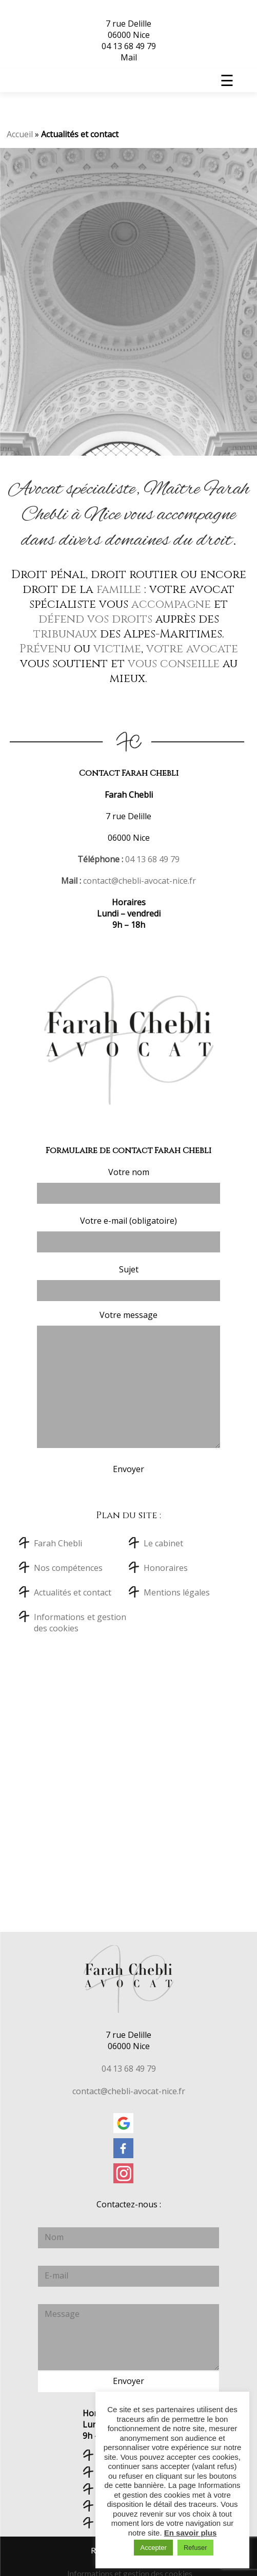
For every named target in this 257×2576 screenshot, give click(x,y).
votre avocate (192, 649)
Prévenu (45, 649)
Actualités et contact (72, 1592)
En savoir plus (190, 2532)
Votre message (129, 1378)
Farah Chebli (58, 1543)
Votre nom (129, 1185)
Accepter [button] (153, 2547)
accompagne (171, 604)
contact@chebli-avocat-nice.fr (139, 880)
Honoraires (166, 1567)
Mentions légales (177, 1592)
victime (117, 649)
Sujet (129, 1282)
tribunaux (65, 634)
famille (118, 589)
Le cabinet (163, 1543)
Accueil (20, 134)
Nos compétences (68, 1567)
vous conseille (174, 663)
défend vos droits (95, 619)
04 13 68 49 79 (129, 46)
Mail (129, 57)
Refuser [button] (195, 2547)
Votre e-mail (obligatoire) (129, 1233)
